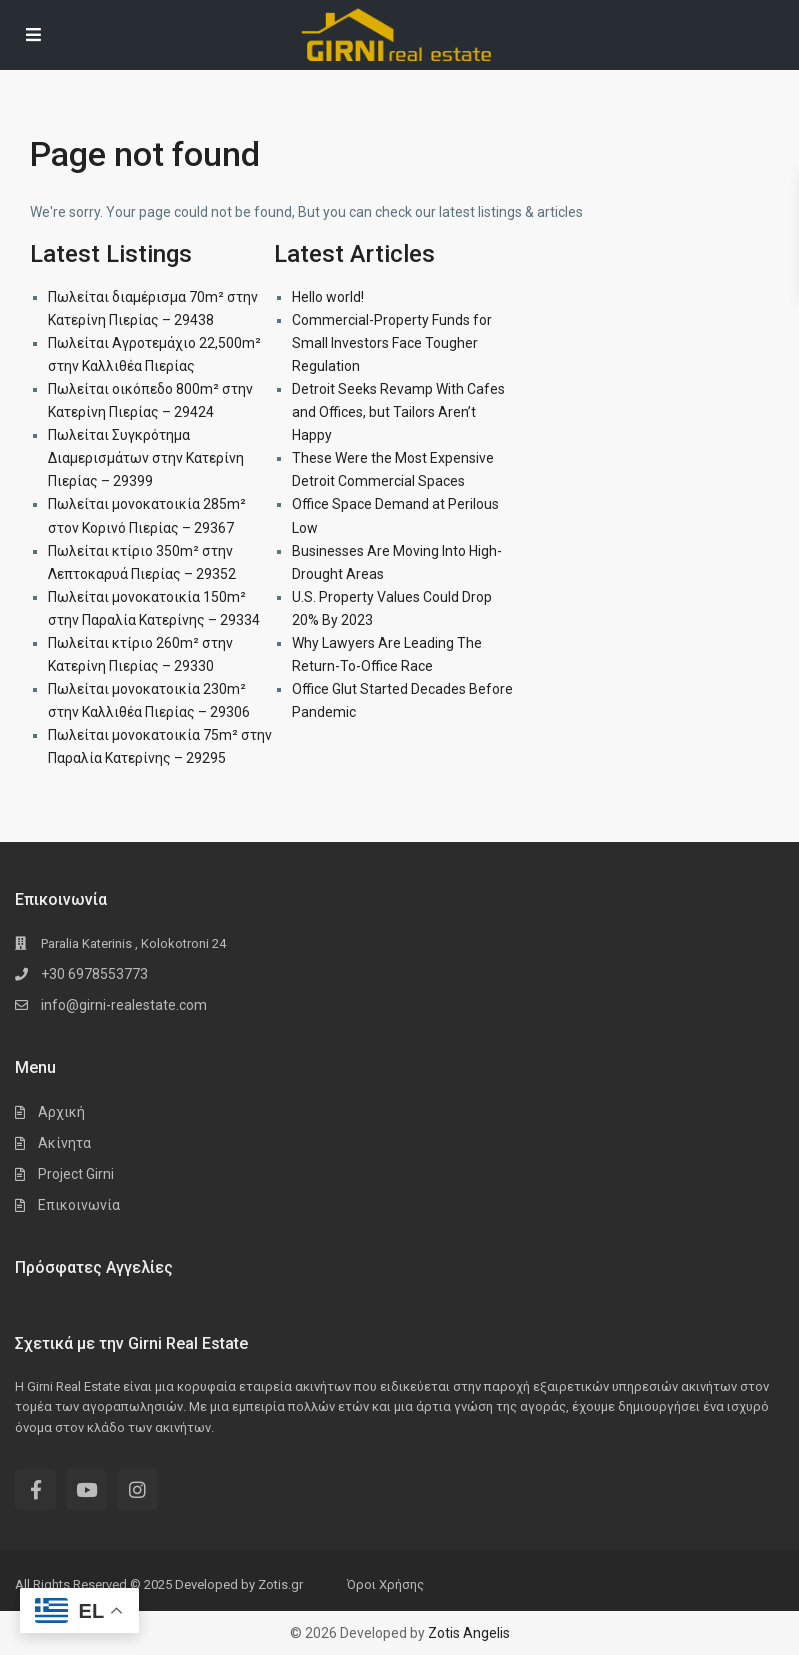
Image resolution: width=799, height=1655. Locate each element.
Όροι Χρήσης (385, 1584)
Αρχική (61, 1112)
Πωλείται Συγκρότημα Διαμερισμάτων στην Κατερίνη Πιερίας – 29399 (146, 458)
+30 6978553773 (94, 974)
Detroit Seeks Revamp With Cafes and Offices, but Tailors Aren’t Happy (398, 412)
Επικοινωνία (79, 1205)
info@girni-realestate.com (124, 1005)
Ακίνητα (64, 1143)
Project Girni (76, 1174)
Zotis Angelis (469, 1633)
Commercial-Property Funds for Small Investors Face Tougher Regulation (392, 343)
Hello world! (328, 297)
